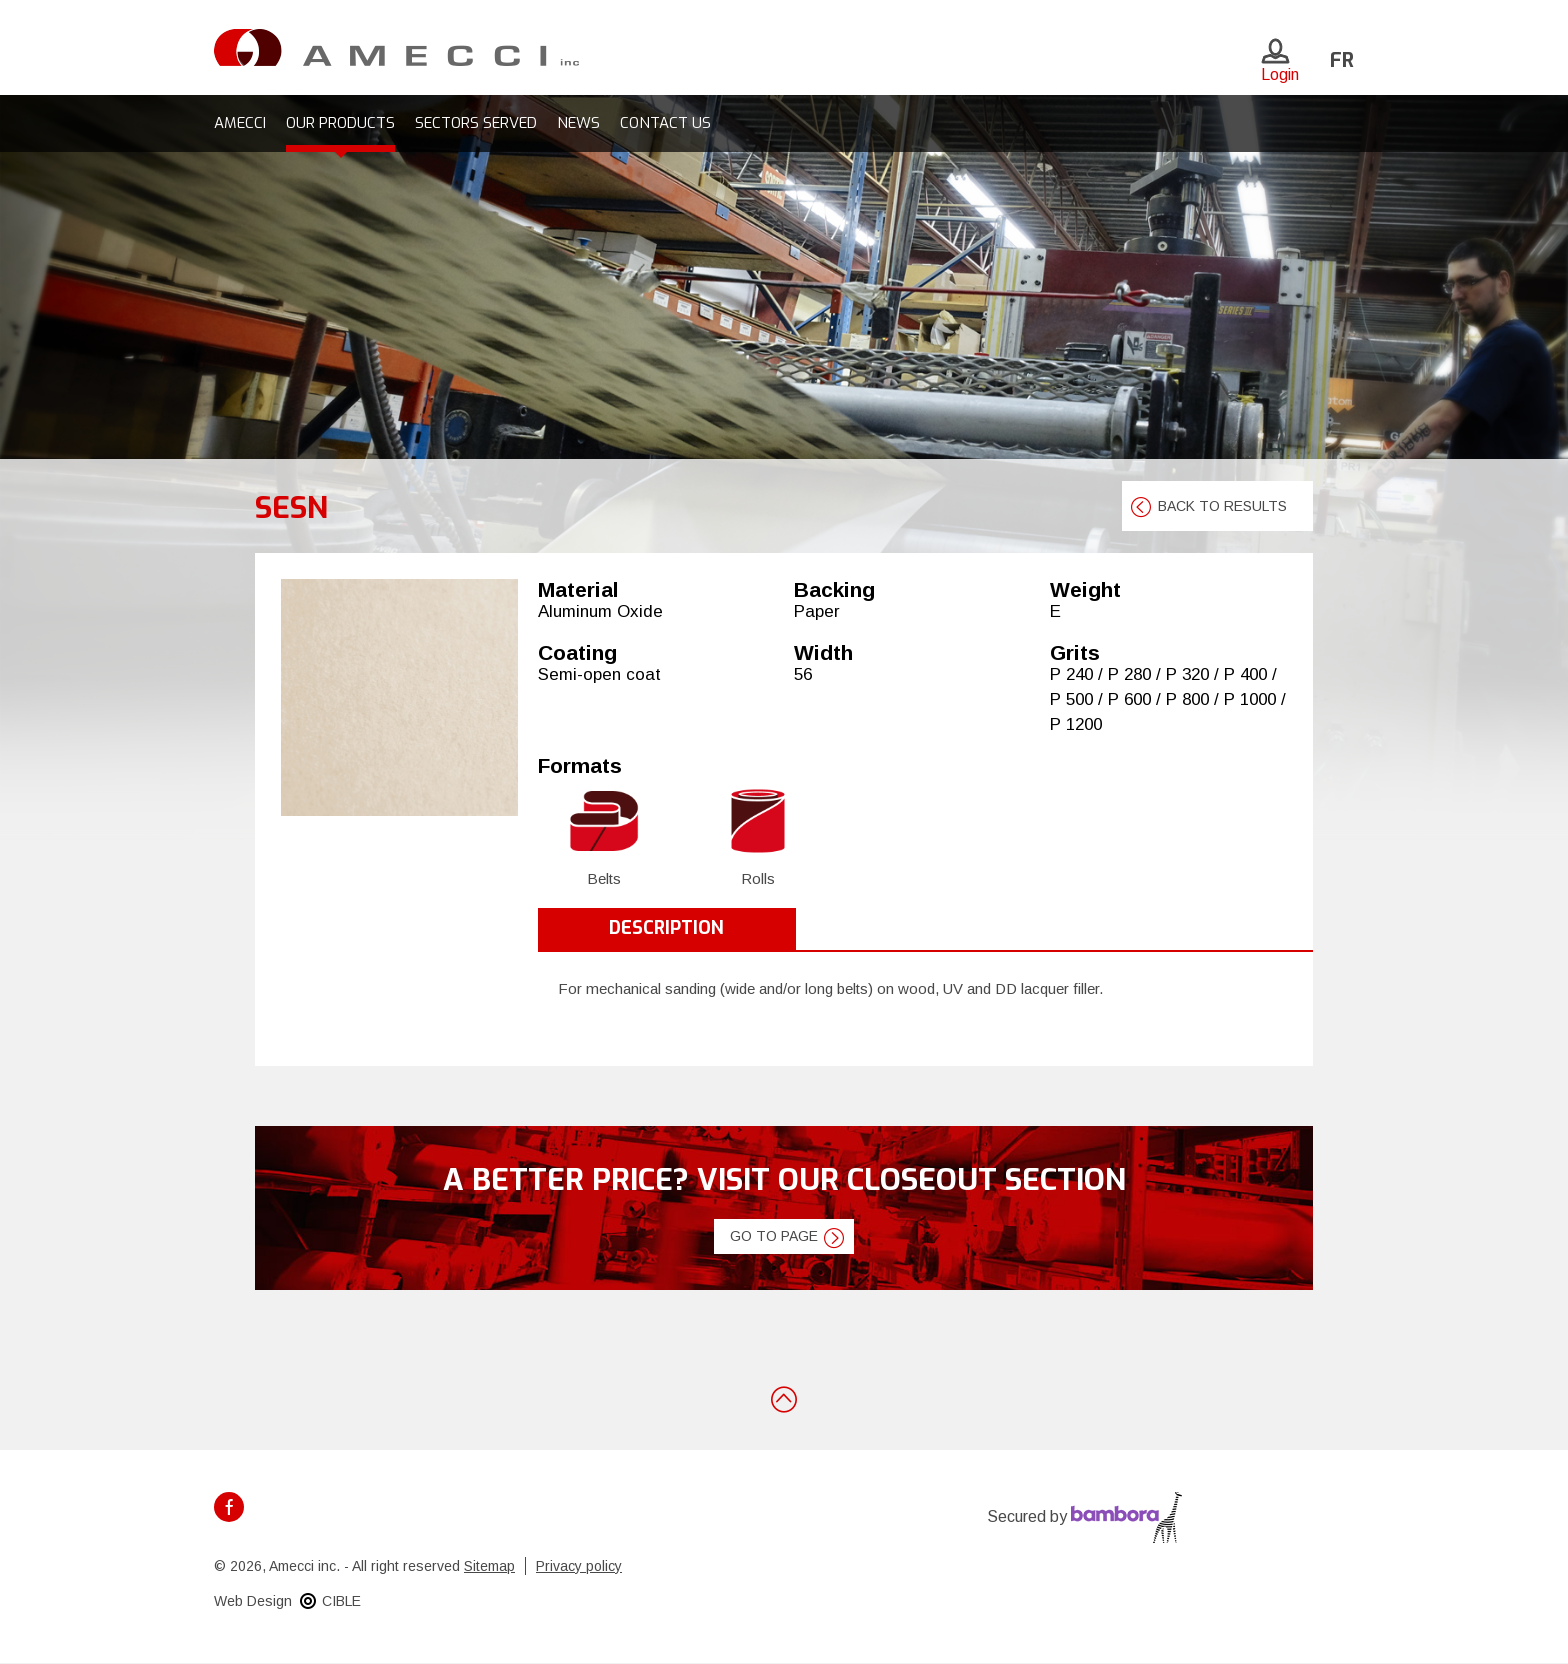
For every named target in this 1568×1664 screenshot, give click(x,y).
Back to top (784, 1398)
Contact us (665, 123)
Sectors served (476, 123)
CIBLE (341, 1601)
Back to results (1222, 506)
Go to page (774, 1236)
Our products (340, 123)
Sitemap (489, 1566)
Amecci (240, 123)
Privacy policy (579, 1566)
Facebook (229, 1507)
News (578, 123)
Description (666, 928)
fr (1342, 60)
